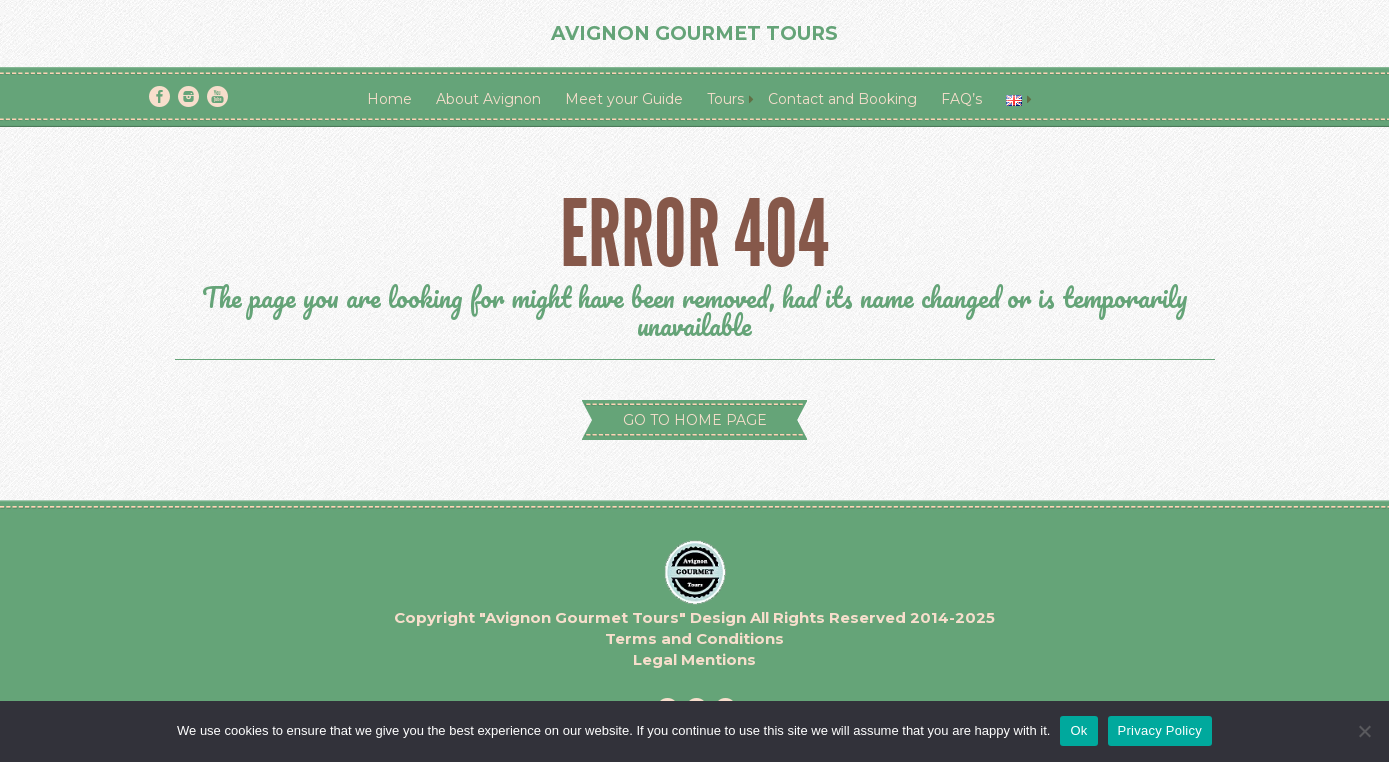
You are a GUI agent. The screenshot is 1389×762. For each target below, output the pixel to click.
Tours (725, 99)
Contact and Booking (842, 99)
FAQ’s (961, 99)
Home (389, 99)
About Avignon (488, 99)
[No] (1364, 731)
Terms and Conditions (694, 638)
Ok (1078, 730)
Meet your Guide (624, 99)
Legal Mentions (694, 659)
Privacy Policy (1160, 730)
